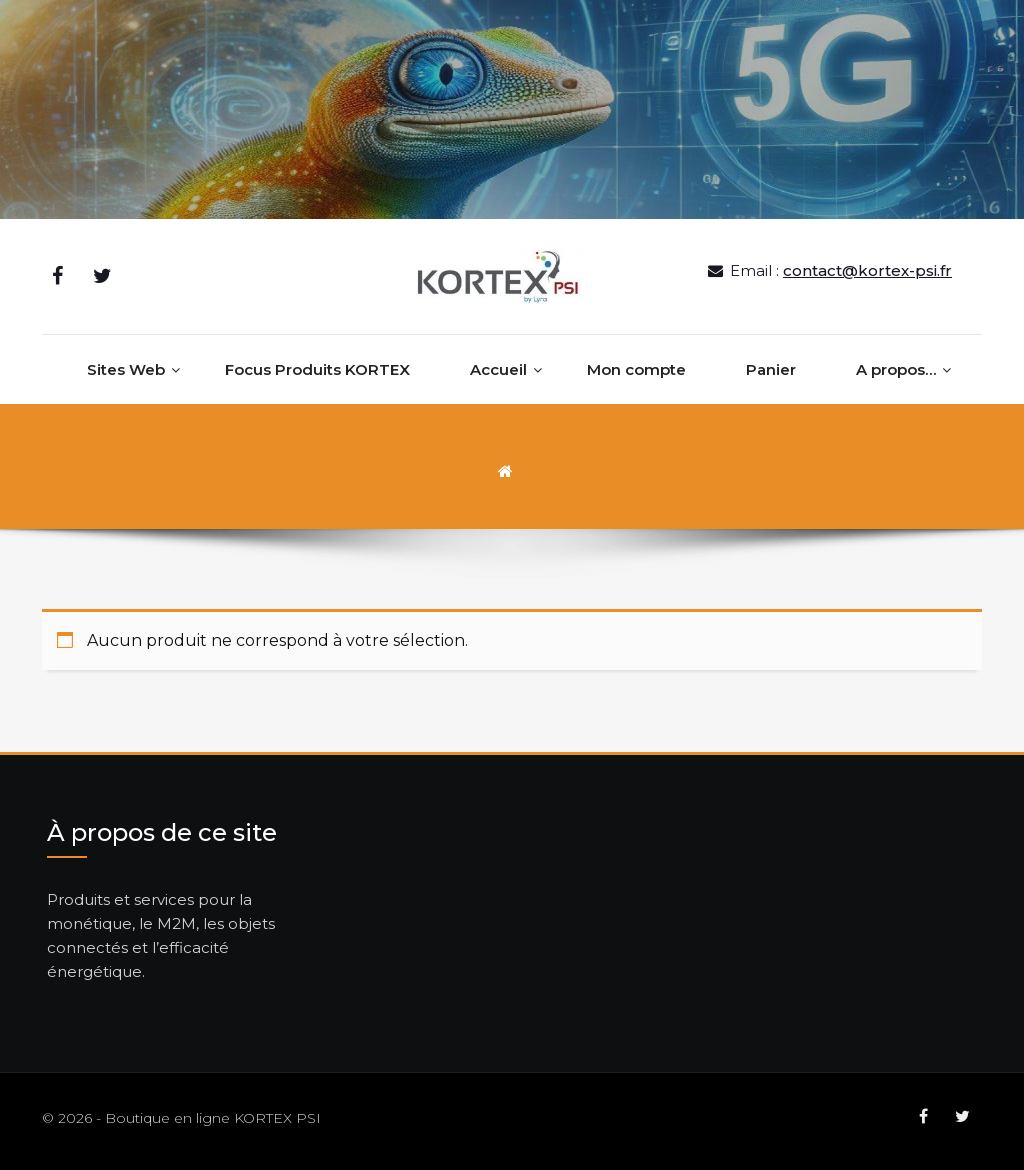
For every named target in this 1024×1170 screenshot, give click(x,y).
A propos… (896, 369)
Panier (771, 369)
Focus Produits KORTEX (317, 369)
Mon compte (636, 369)
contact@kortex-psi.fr (867, 270)
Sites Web (126, 369)
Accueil (498, 369)
